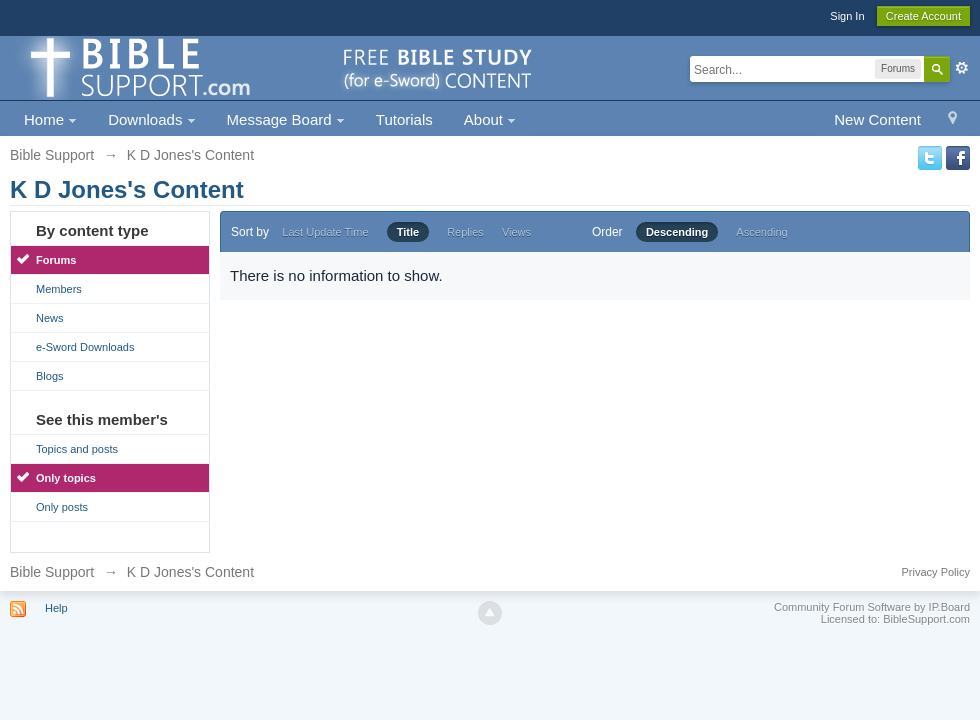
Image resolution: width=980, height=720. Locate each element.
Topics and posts (77, 449)
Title (408, 232)
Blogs (50, 376)
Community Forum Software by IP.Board (872, 607)
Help (56, 608)
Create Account (923, 16)
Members (59, 289)
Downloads (151, 119)
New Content (877, 119)
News (50, 318)
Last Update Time (325, 232)
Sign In (847, 16)
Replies (465, 232)
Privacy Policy (936, 572)
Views (516, 232)
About (490, 119)
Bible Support (52, 572)
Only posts (62, 507)
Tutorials (404, 119)
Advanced (962, 68)
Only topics (66, 478)
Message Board (286, 119)
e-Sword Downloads (85, 347)
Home (50, 119)
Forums (56, 260)
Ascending (761, 232)
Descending (677, 232)
